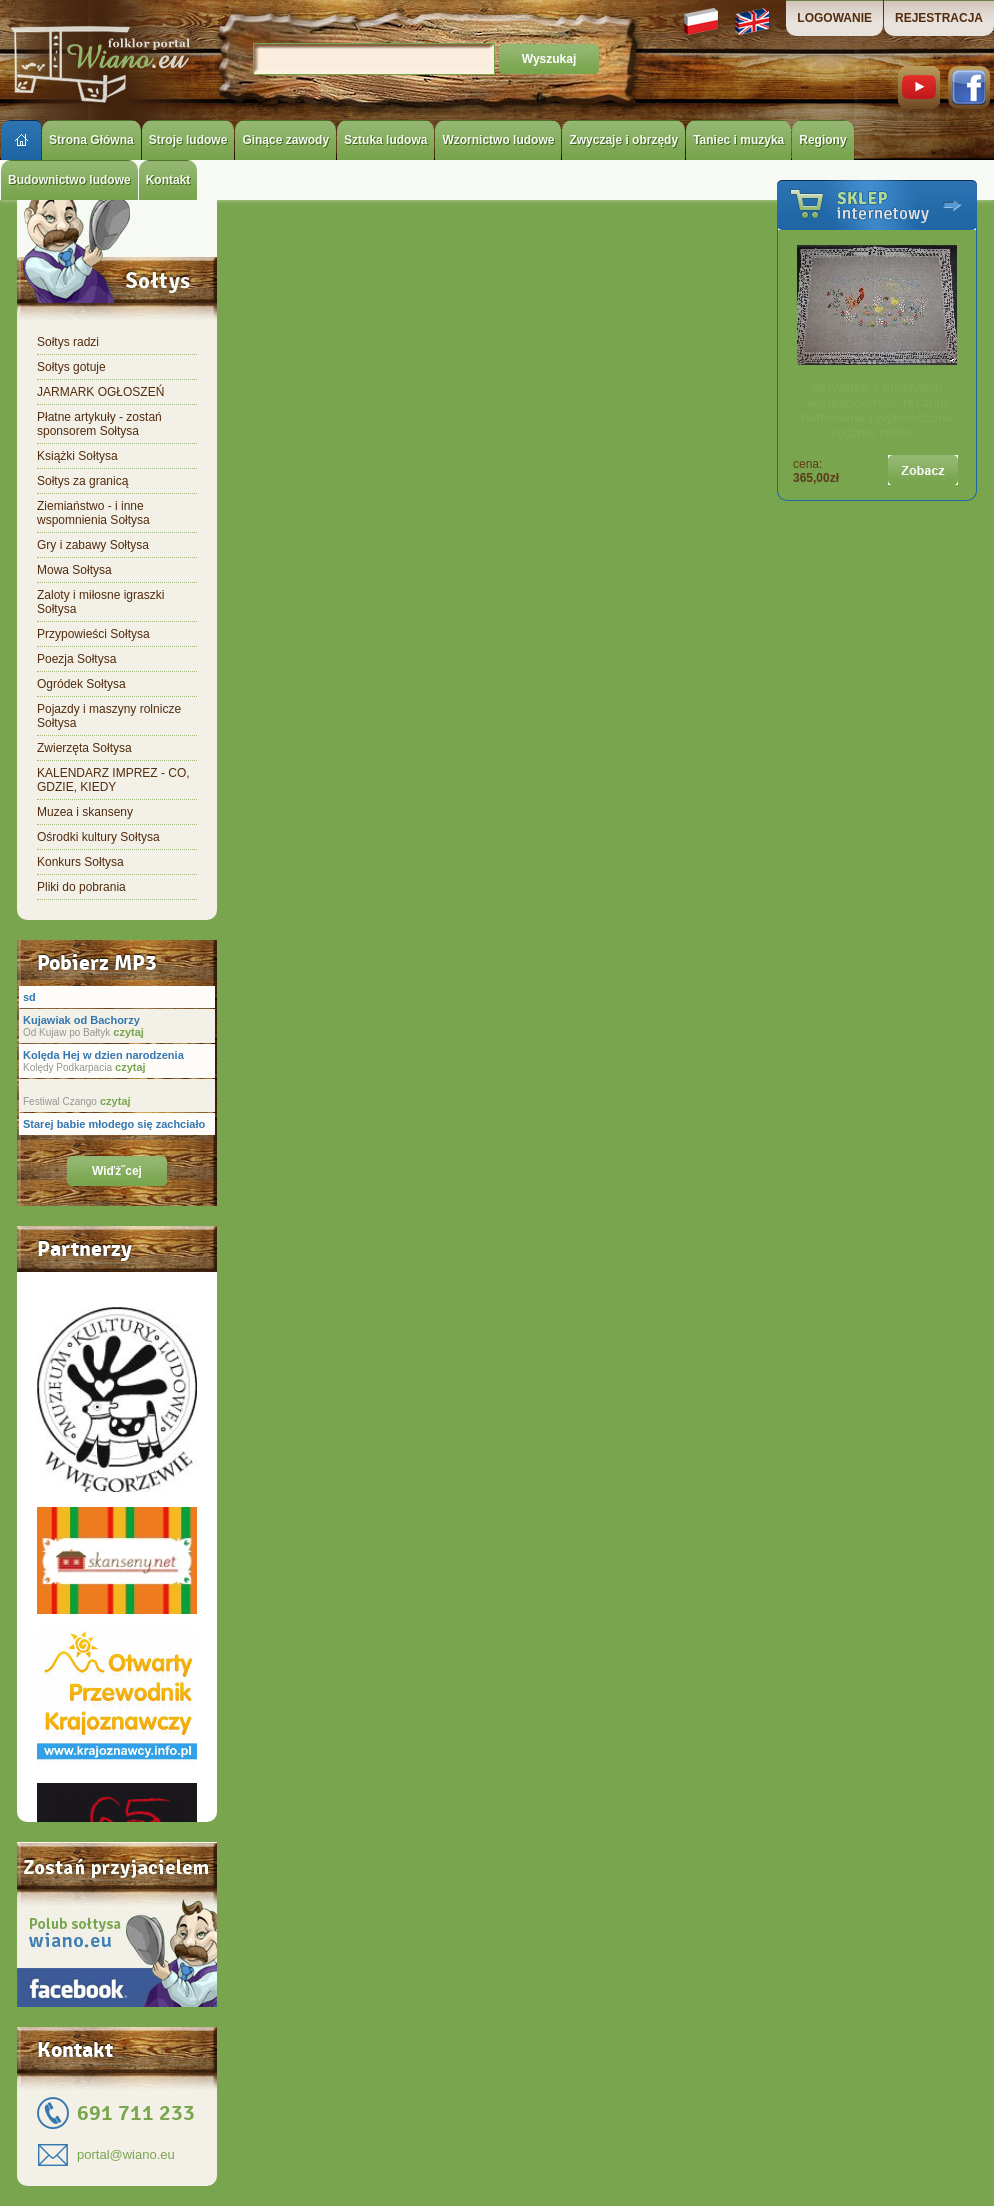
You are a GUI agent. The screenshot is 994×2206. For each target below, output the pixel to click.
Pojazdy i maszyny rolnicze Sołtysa (109, 716)
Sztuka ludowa (385, 140)
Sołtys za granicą (82, 481)
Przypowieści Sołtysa (93, 634)
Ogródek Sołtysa (81, 684)
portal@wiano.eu (126, 2154)
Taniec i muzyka (738, 140)
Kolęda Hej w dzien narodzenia (103, 1055)
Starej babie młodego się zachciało (114, 1124)
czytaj (127, 1032)
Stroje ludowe (188, 140)
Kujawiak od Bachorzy (81, 1020)
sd (29, 997)
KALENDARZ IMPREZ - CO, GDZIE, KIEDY (113, 780)
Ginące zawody (285, 140)
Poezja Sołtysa (76, 659)
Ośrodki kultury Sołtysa (98, 837)
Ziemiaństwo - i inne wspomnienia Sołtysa (93, 513)
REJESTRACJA (939, 18)
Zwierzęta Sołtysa (84, 748)
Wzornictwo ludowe (498, 140)
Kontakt (168, 180)
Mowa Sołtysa (74, 570)
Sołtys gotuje (71, 367)
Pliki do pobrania (81, 887)
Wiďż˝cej (117, 1171)
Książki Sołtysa (77, 456)
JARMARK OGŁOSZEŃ (100, 392)
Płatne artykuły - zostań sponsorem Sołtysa (99, 424)
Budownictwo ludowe (69, 180)
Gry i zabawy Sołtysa (93, 545)
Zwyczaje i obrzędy (623, 140)
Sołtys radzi (68, 342)
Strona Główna (91, 140)
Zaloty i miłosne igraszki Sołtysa (100, 602)
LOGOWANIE (834, 18)
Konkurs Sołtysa (80, 862)
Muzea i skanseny (85, 812)
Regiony (822, 140)
